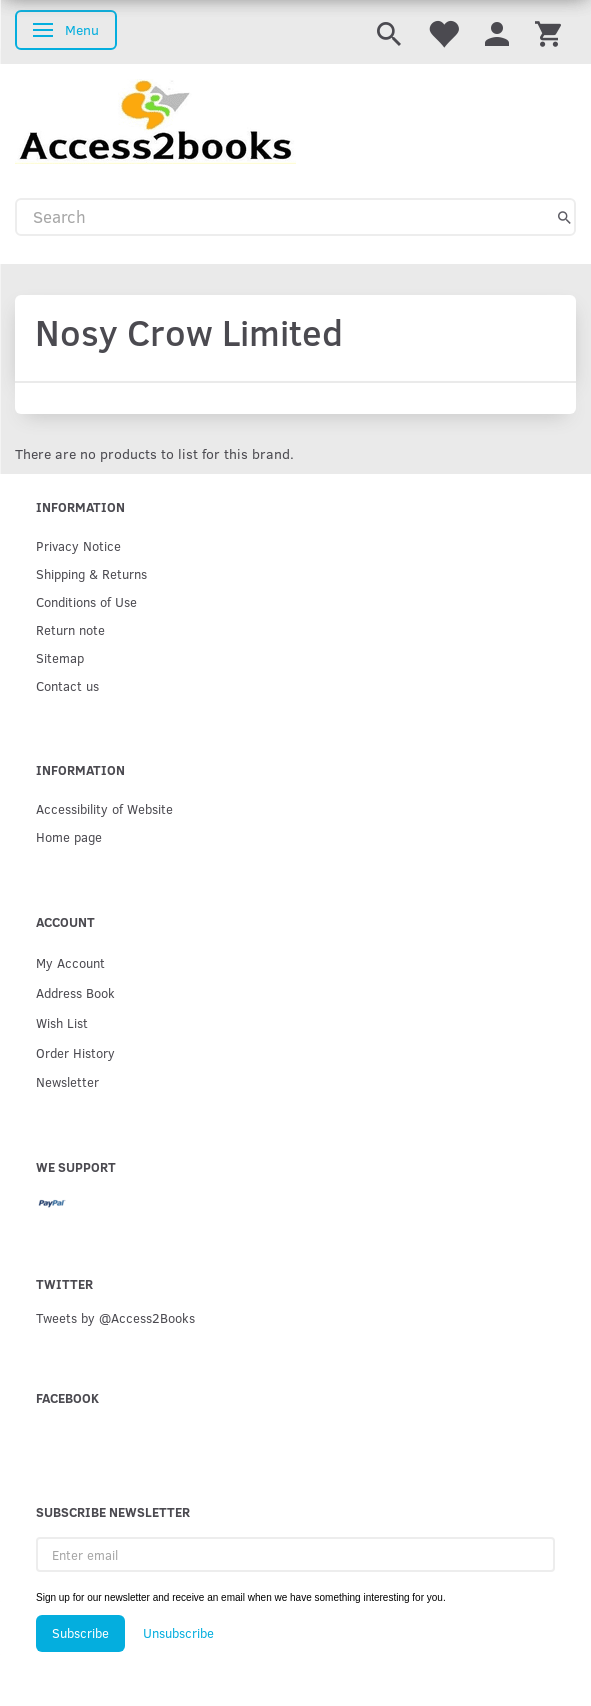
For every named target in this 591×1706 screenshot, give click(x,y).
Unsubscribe (178, 1633)
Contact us (67, 685)
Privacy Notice (78, 545)
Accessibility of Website (104, 808)
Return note (70, 629)
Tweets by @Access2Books (115, 1317)
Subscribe (80, 1633)
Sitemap (60, 657)
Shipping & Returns (91, 573)
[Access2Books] (155, 119)
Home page (69, 836)
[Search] (564, 217)
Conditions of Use (86, 601)
